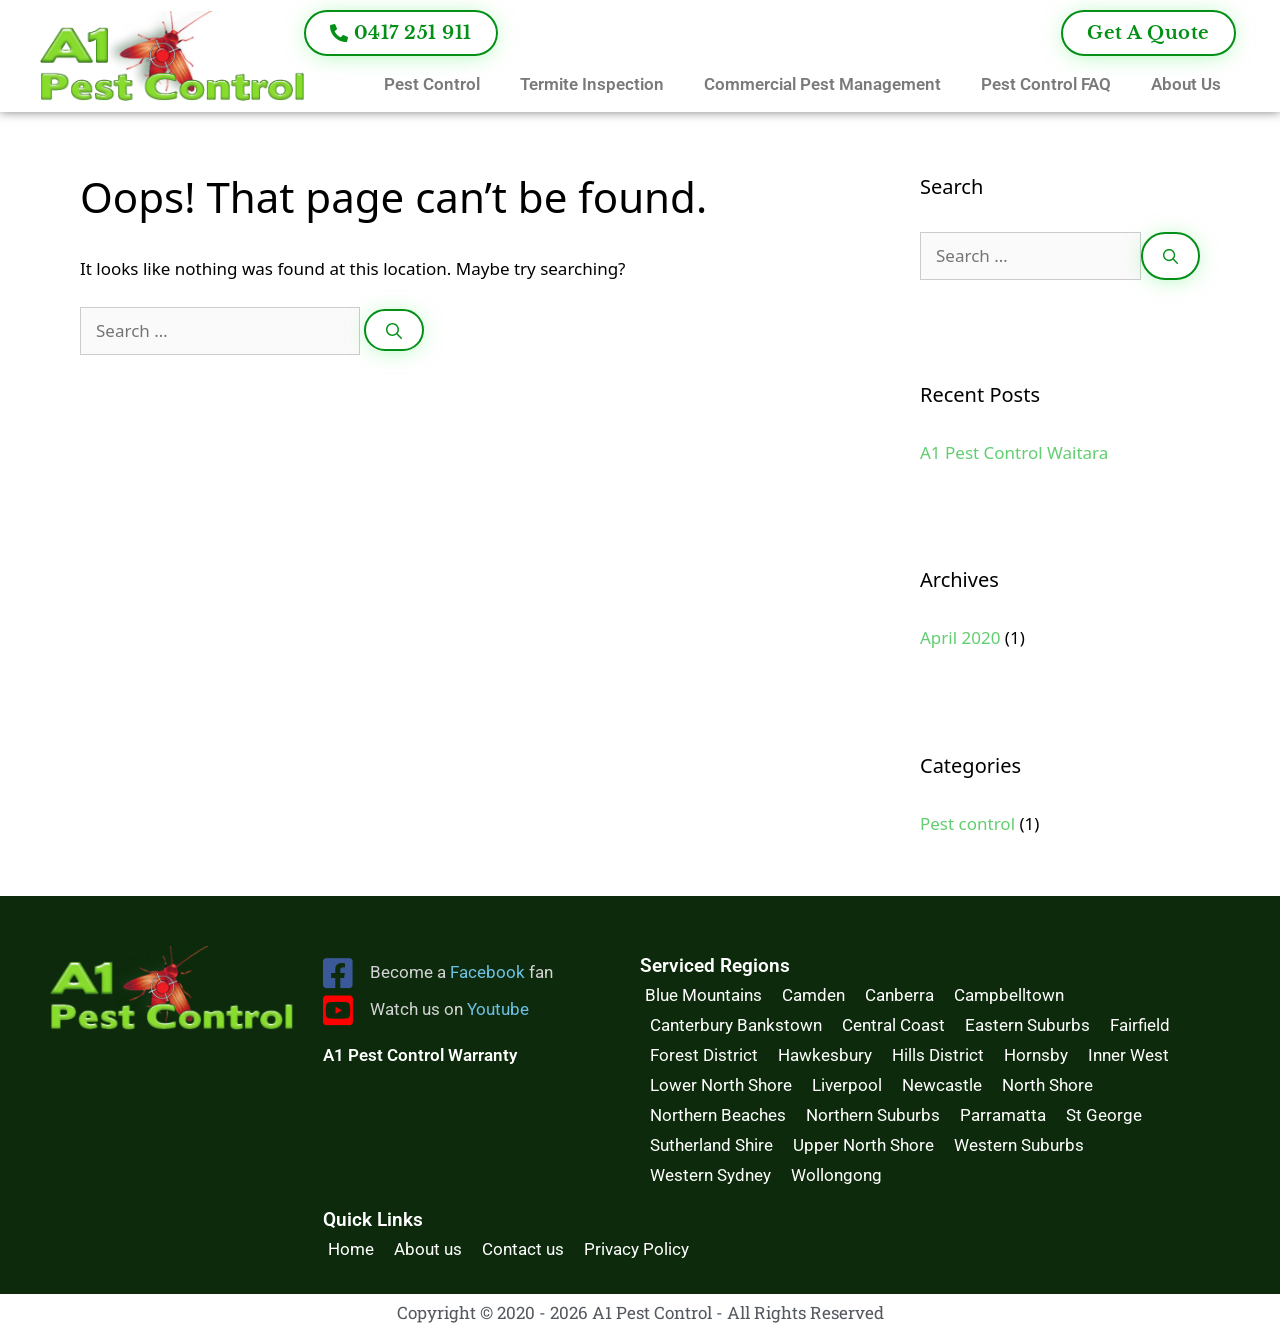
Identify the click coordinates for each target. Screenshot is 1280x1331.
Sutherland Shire (711, 1145)
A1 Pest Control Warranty (420, 1055)
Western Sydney (710, 1175)
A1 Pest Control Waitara (1014, 452)
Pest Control (432, 84)
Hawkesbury (825, 1055)
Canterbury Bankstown (736, 1025)
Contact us (523, 1249)
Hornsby (1036, 1055)
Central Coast (893, 1025)
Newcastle (942, 1085)
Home (351, 1249)
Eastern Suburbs (1027, 1025)
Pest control (967, 823)
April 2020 (960, 637)
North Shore (1047, 1085)
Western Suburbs (1019, 1145)
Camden (813, 995)
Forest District (704, 1055)
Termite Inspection (592, 84)
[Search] (394, 330)
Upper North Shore (863, 1145)
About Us (1186, 84)
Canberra (899, 995)
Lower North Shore (721, 1085)
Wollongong (836, 1175)
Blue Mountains (703, 995)
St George (1104, 1115)
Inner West (1128, 1055)
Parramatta (1003, 1115)
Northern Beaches (718, 1115)
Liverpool (847, 1085)
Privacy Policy (636, 1249)
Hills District (938, 1055)
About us (428, 1249)
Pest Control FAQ (1046, 84)
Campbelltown (1009, 995)
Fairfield (1140, 1025)
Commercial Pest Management (822, 84)
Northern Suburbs (873, 1115)
